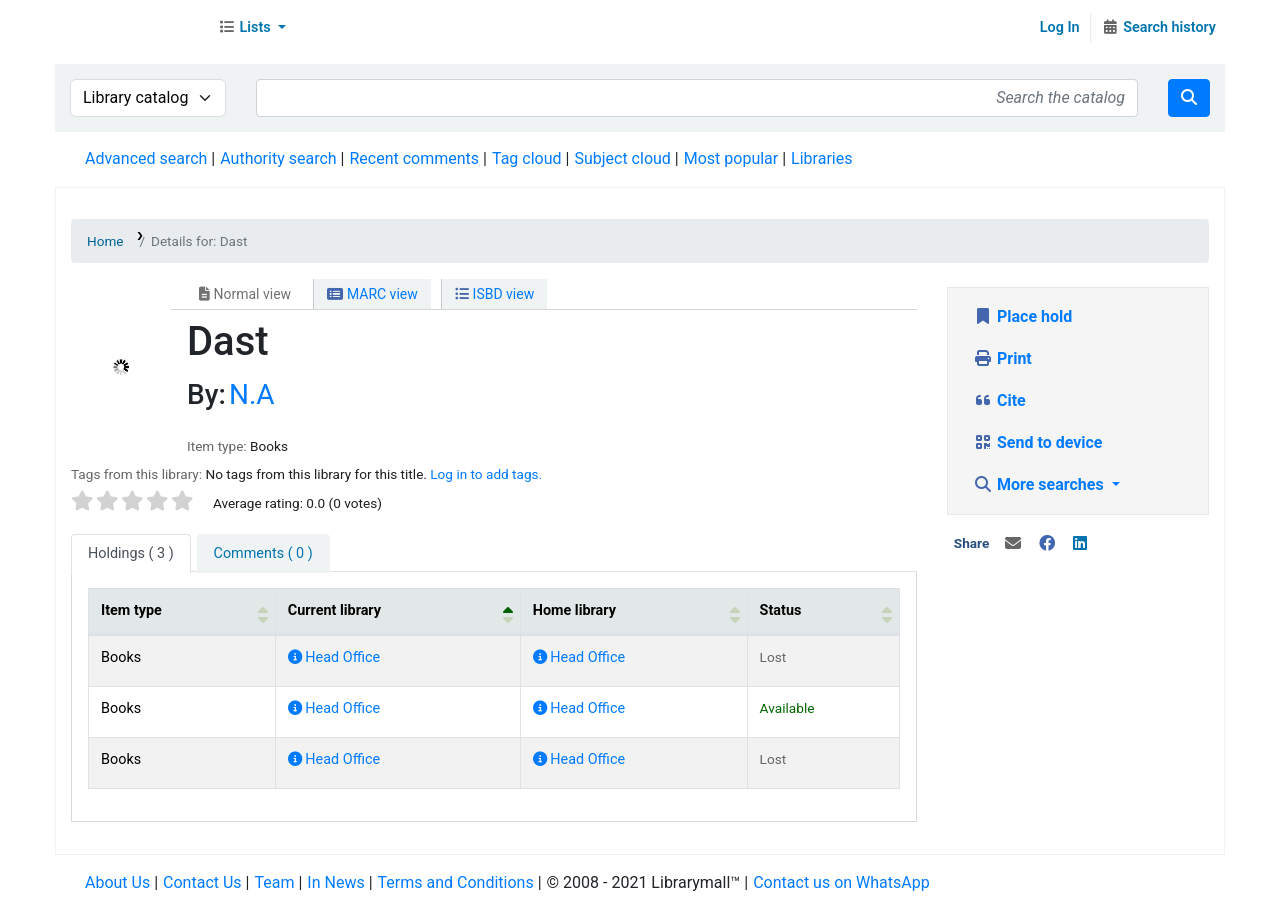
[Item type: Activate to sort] (182, 611)
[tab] (263, 554)
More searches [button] (1040, 484)
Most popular (731, 158)
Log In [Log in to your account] (1060, 27)
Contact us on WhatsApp (841, 882)
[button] (252, 28)
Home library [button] (574, 610)
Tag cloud (527, 158)
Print (1002, 358)
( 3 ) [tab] (131, 553)
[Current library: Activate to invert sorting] (397, 611)
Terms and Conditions (456, 882)
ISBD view (494, 294)
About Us (117, 882)
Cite (999, 400)
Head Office (334, 657)
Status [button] (781, 610)
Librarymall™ (131, 28)
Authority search (278, 158)
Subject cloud (622, 158)
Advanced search (146, 158)
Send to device (1038, 442)
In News (335, 882)
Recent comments (414, 158)
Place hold (1022, 316)
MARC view (372, 294)
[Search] (1189, 98)
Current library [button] (334, 610)
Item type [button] (131, 610)
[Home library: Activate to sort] (633, 611)
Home (105, 241)
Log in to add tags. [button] (486, 474)
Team (274, 882)
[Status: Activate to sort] (823, 611)
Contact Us (202, 882)
